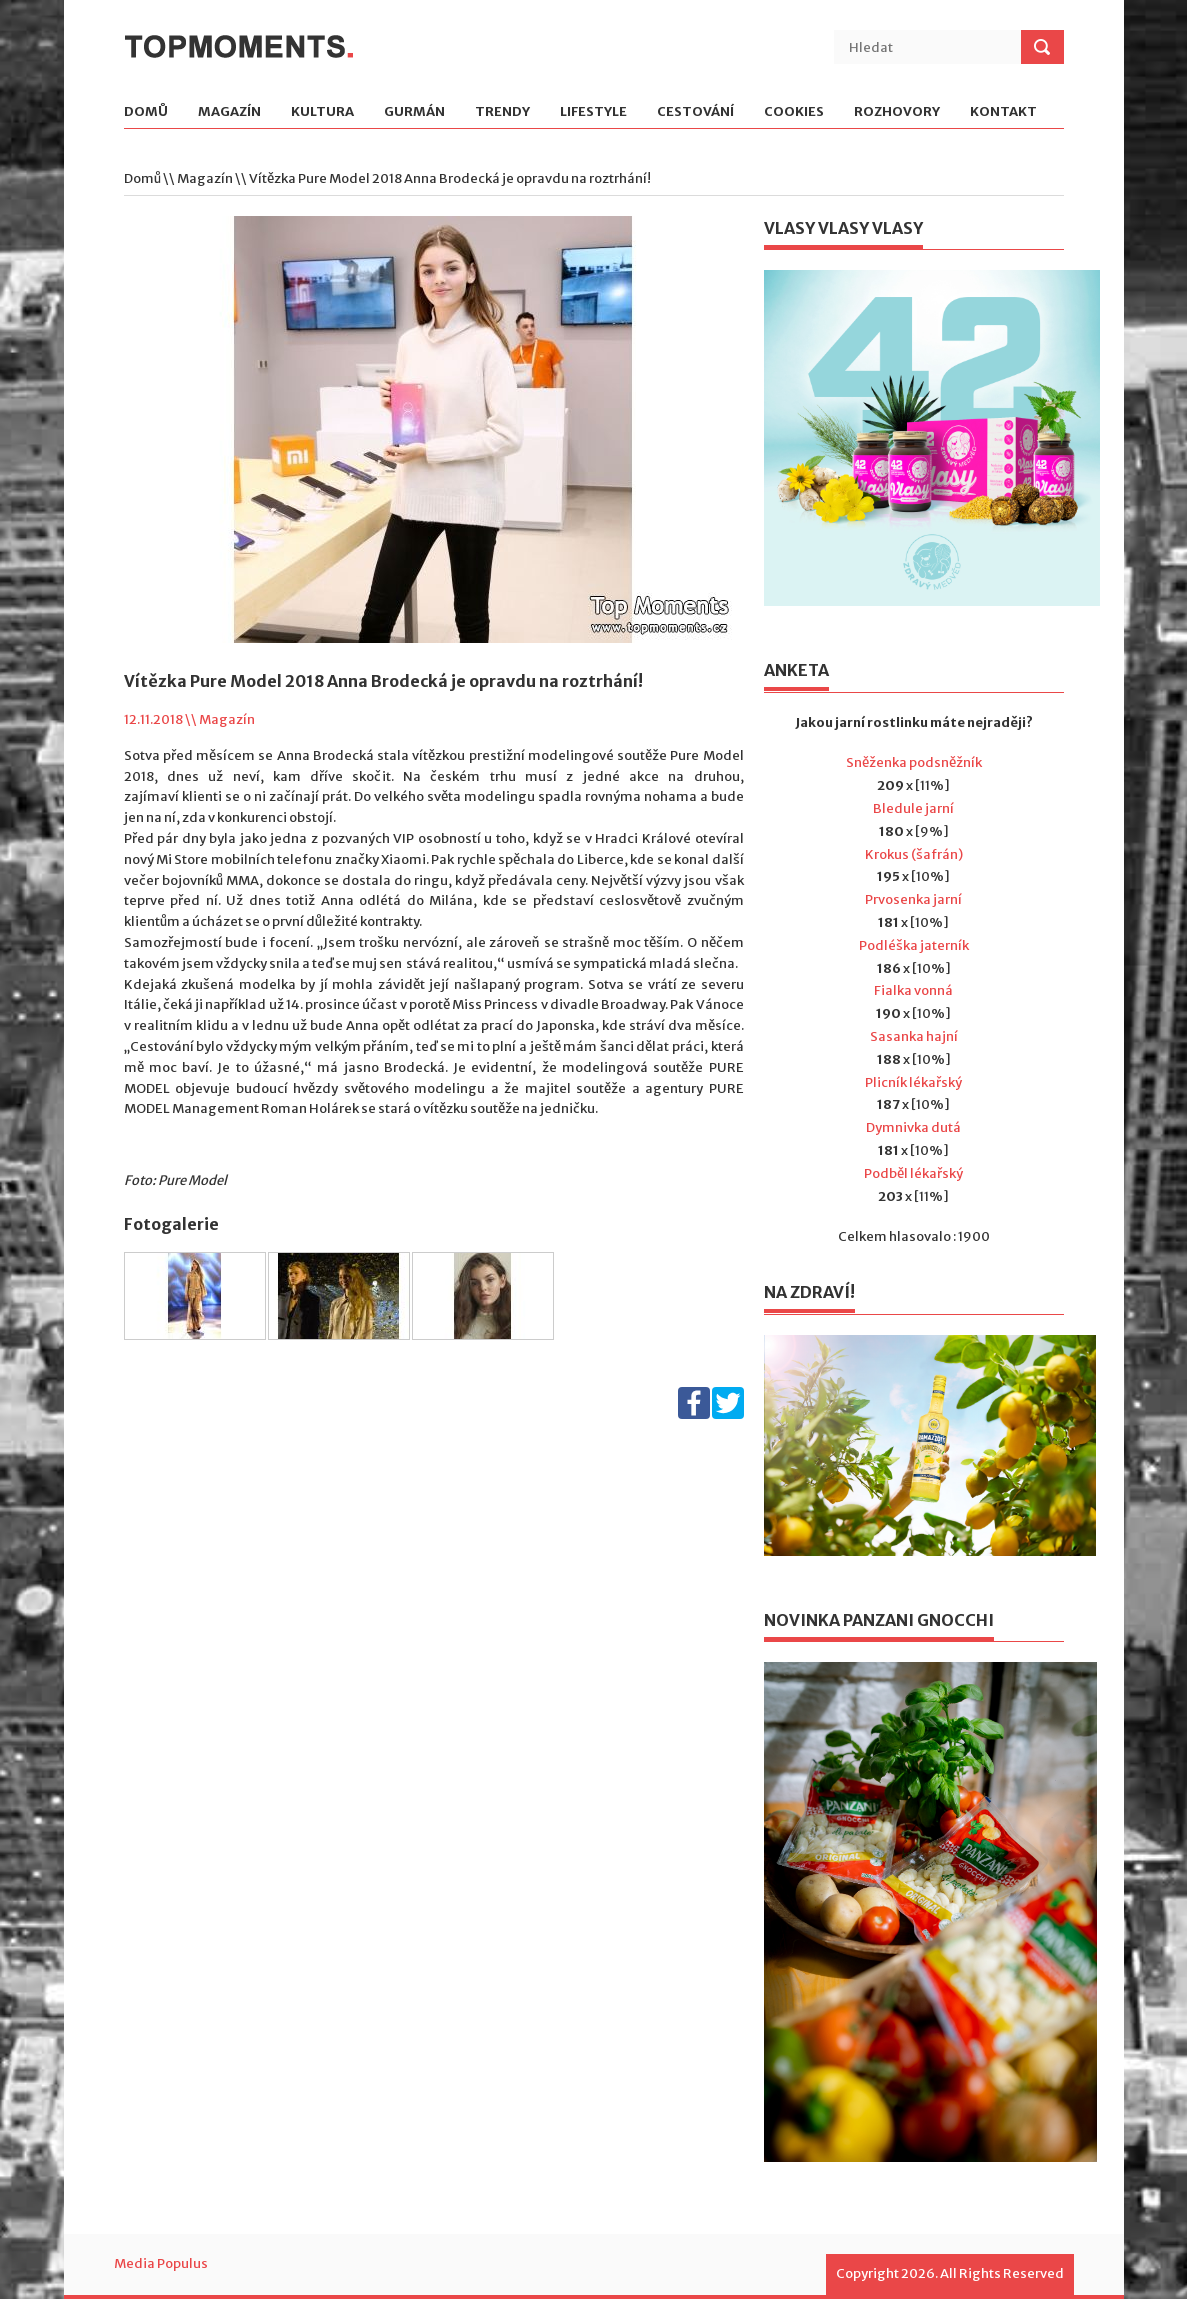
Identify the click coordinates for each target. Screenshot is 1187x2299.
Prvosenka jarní (913, 899)
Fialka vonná (913, 990)
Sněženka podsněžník (914, 762)
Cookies (794, 112)
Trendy (502, 112)
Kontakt (1003, 112)
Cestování (695, 112)
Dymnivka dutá (913, 1127)
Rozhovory (897, 112)
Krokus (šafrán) (914, 854)
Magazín (229, 112)
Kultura (322, 112)
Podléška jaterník (914, 945)
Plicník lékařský (913, 1082)
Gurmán (414, 112)
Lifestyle (593, 112)
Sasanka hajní (914, 1036)
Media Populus (161, 2263)
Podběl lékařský (913, 1173)
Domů (146, 112)
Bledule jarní (913, 808)
